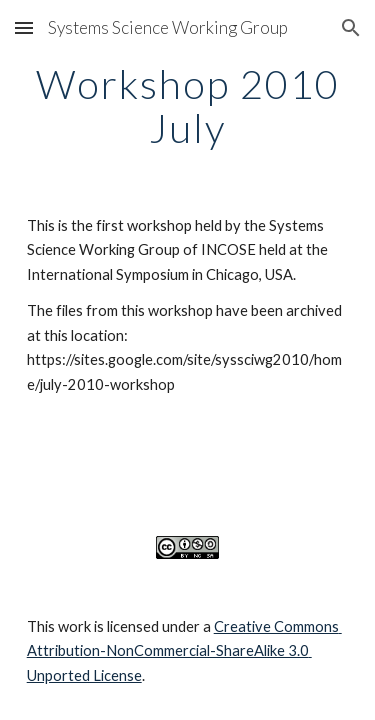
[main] (188, 106)
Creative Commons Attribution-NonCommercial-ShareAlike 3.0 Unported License (184, 651)
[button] (24, 27)
